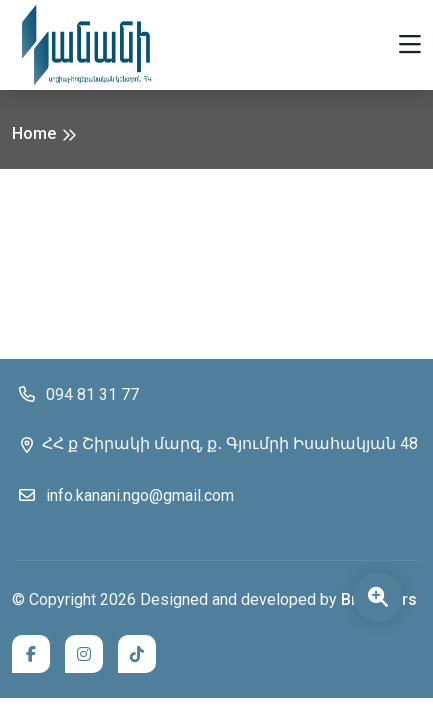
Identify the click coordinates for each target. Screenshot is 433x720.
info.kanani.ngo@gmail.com (123, 495)
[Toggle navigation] (410, 45)
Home (34, 133)
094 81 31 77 (75, 394)
